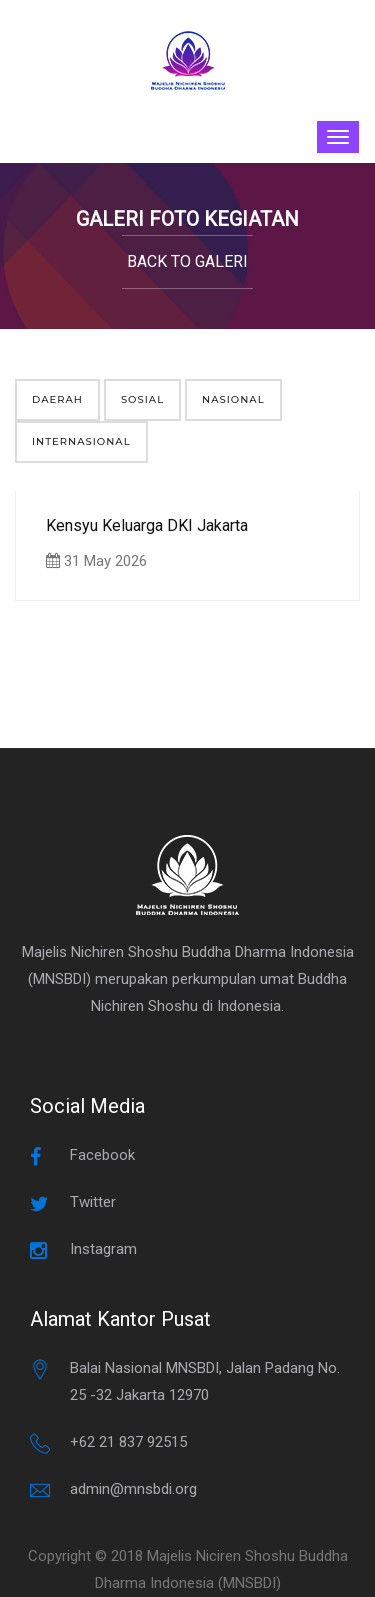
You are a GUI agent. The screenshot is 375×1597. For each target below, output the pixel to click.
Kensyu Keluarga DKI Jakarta (147, 525)
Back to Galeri (187, 261)
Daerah (57, 399)
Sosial (142, 399)
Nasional (233, 399)
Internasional (81, 441)
